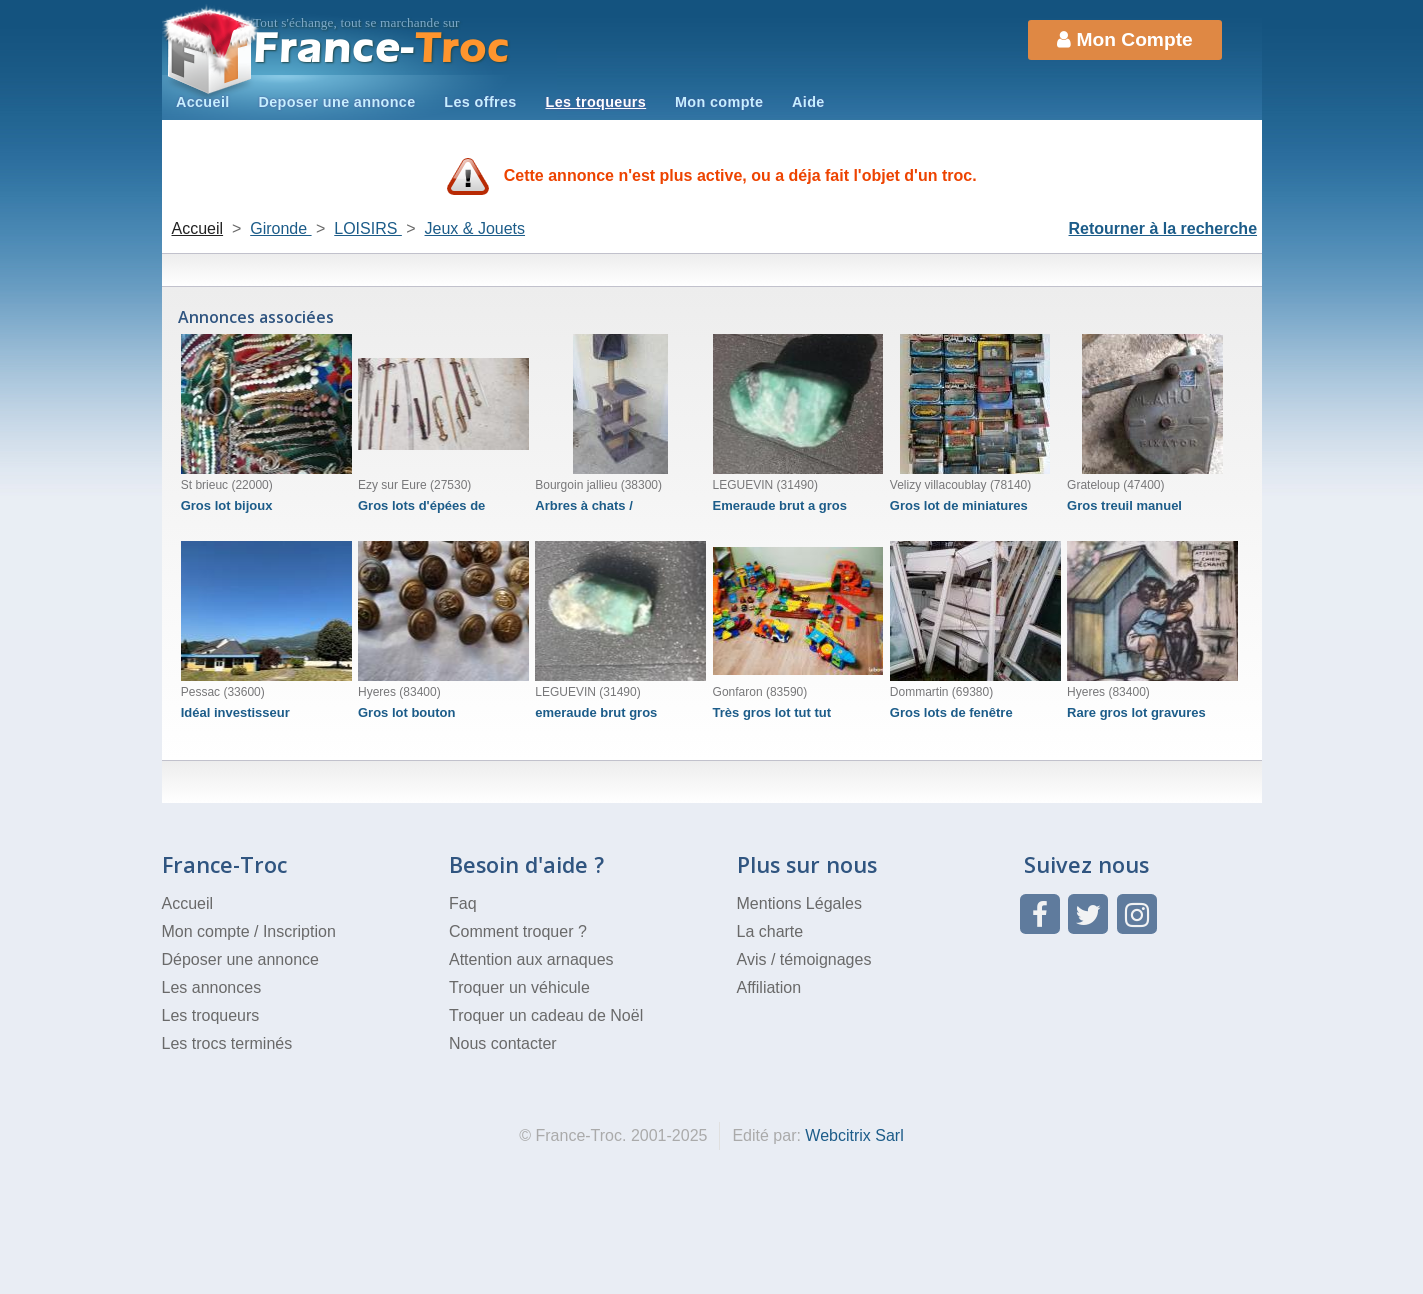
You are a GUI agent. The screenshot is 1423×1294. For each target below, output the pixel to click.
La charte (770, 931)
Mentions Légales (799, 903)
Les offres (480, 102)
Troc (381, 48)
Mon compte (719, 102)
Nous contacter (503, 1043)
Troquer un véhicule (519, 987)
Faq (463, 903)
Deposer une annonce (336, 102)
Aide (808, 102)
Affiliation (769, 987)
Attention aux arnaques (531, 959)
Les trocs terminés (227, 1043)
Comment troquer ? (518, 931)
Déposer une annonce (240, 959)
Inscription (299, 931)
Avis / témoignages (804, 959)
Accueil (203, 102)
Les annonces (212, 987)
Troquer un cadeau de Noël (546, 1015)
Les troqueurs (596, 102)
